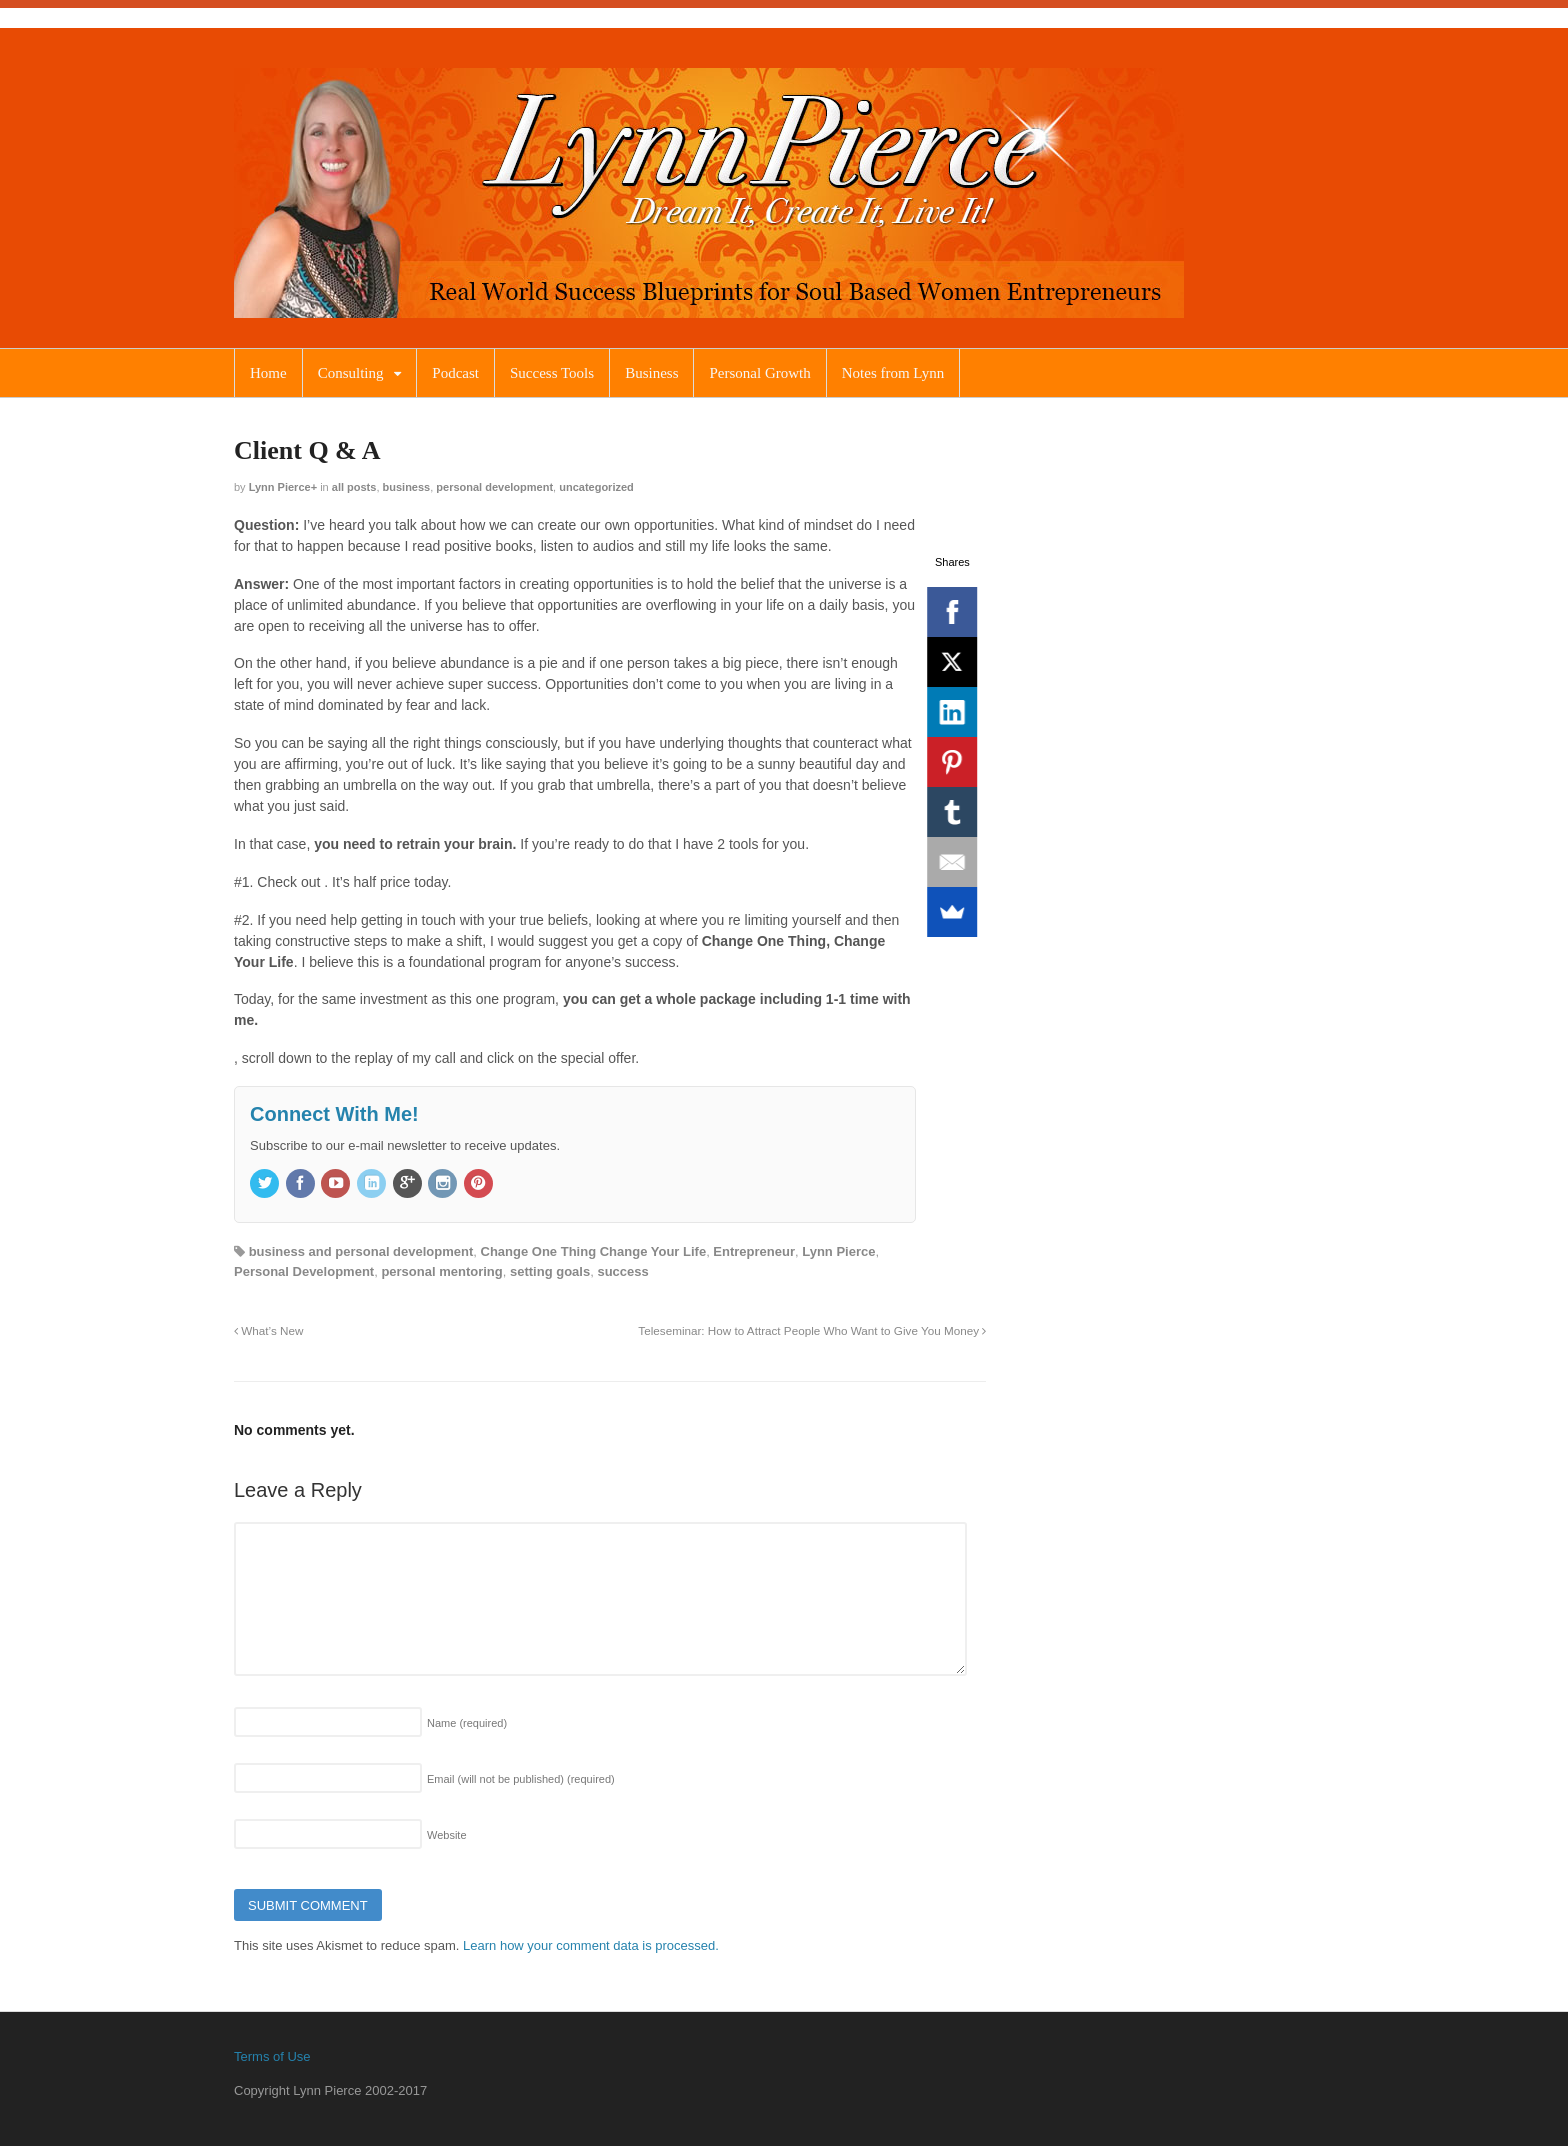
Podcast (455, 373)
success (622, 1271)
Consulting (351, 373)
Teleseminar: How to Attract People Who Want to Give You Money (812, 1330)
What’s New (268, 1330)
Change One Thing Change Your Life (594, 1251)
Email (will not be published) (521, 1779)
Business (651, 373)
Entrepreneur (754, 1251)
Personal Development (494, 487)
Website (447, 1835)
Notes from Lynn (893, 373)
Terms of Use (272, 2056)
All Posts (354, 487)
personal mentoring (441, 1271)
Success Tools (552, 373)
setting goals (550, 1271)
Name (467, 1723)
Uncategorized (596, 487)
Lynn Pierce (280, 487)
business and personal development (361, 1251)
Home (268, 373)
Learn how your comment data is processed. (591, 1945)
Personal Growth (759, 373)
